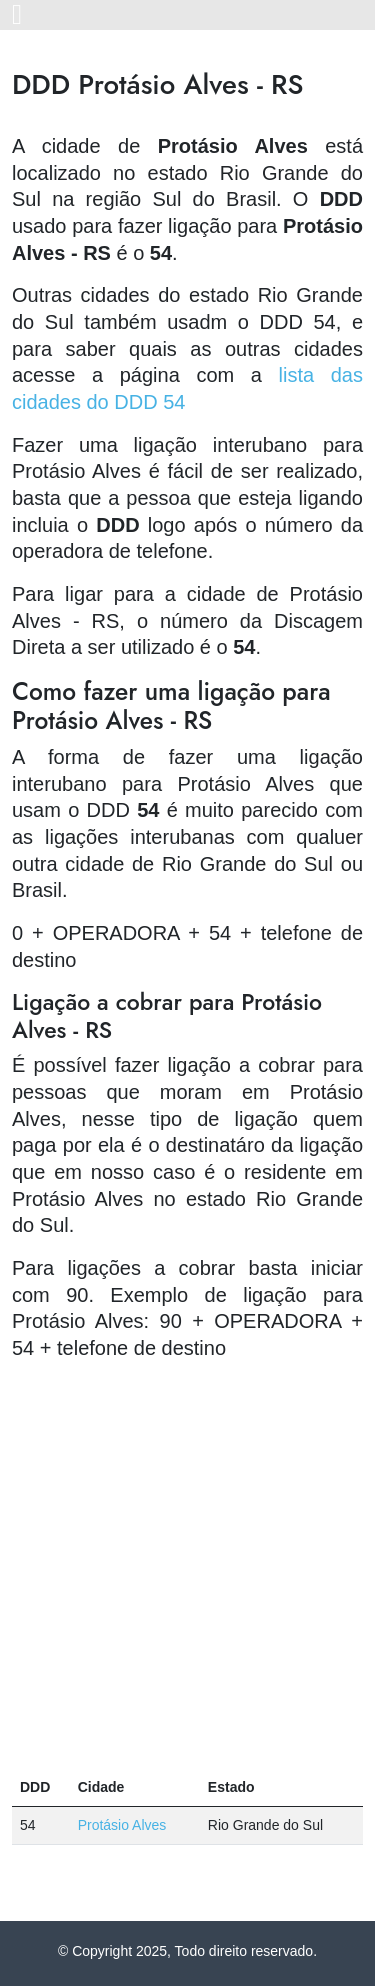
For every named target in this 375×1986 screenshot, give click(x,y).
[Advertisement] (187, 1565)
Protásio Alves (122, 1825)
